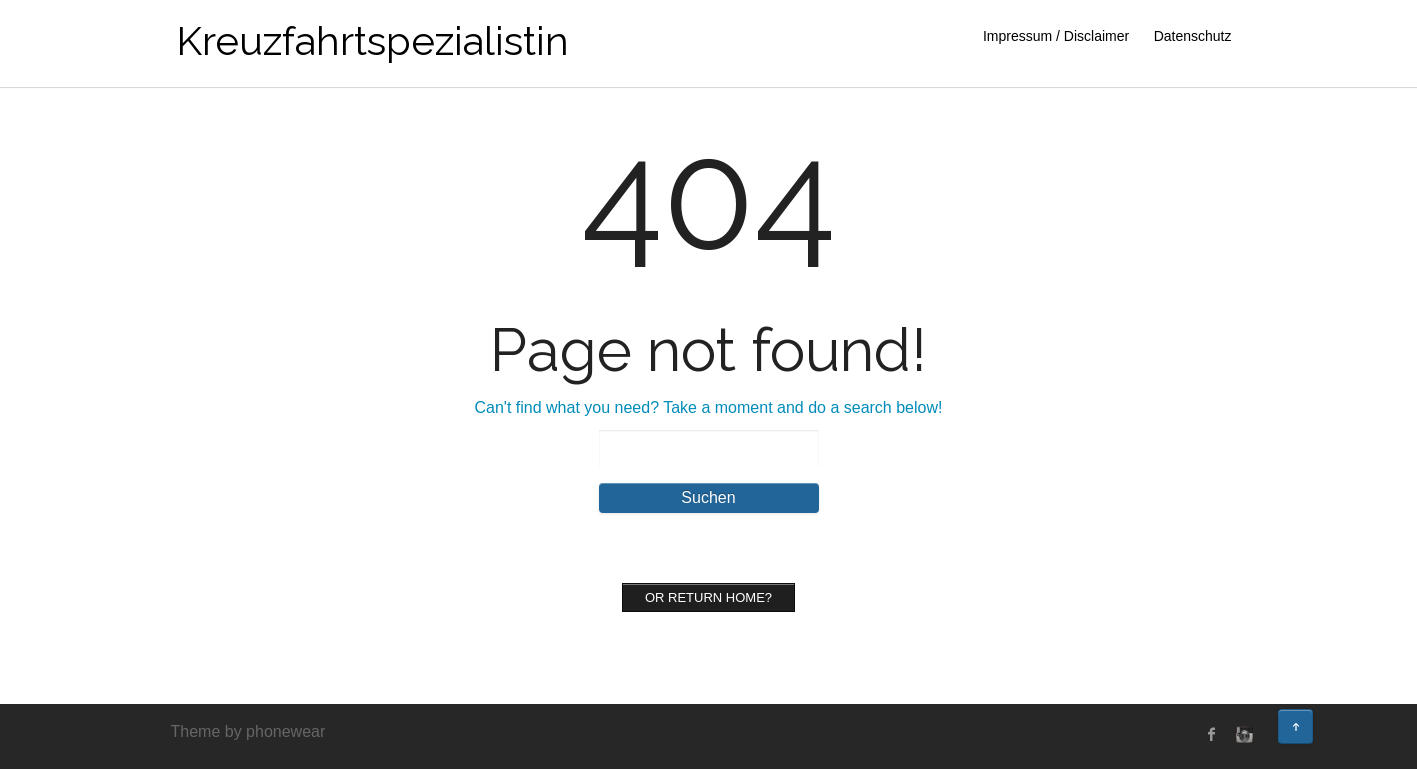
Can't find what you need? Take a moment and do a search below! (709, 407)
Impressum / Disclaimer (1056, 36)
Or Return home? (708, 597)
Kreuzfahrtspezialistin (372, 40)
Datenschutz (1193, 36)
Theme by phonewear (248, 731)
